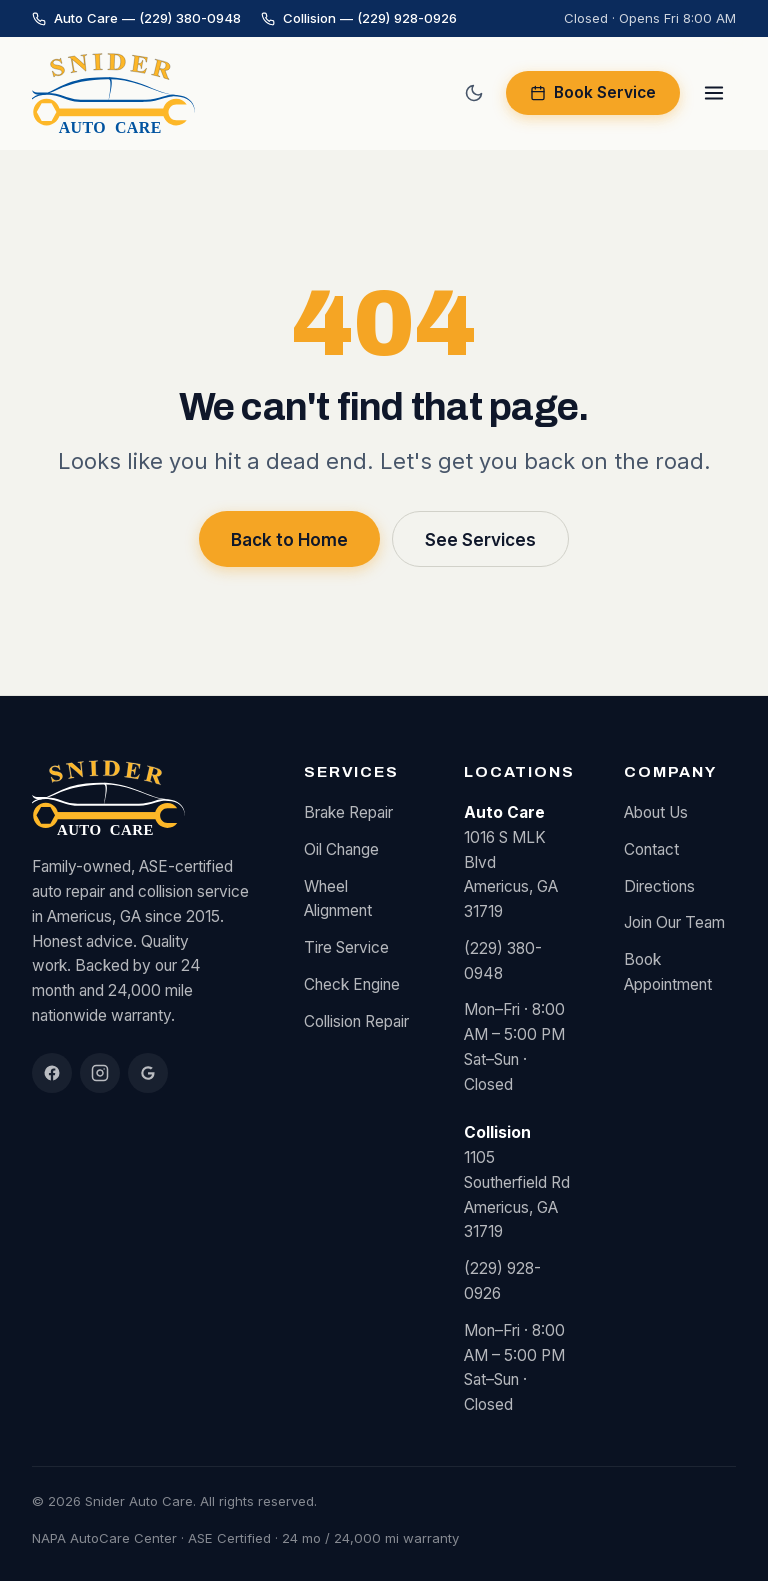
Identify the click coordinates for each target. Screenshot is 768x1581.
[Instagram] (100, 1073)
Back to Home (289, 539)
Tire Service (346, 947)
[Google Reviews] (148, 1073)
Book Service (593, 92)
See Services (480, 539)
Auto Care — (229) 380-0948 (136, 18)
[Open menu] (714, 93)
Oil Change (341, 849)
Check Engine (352, 984)
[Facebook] (52, 1073)
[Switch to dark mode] (474, 93)
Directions (659, 886)
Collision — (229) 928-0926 (359, 18)
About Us (656, 812)
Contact (651, 849)
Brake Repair (348, 812)
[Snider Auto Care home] (113, 93)
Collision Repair (356, 1021)
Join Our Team (674, 922)
